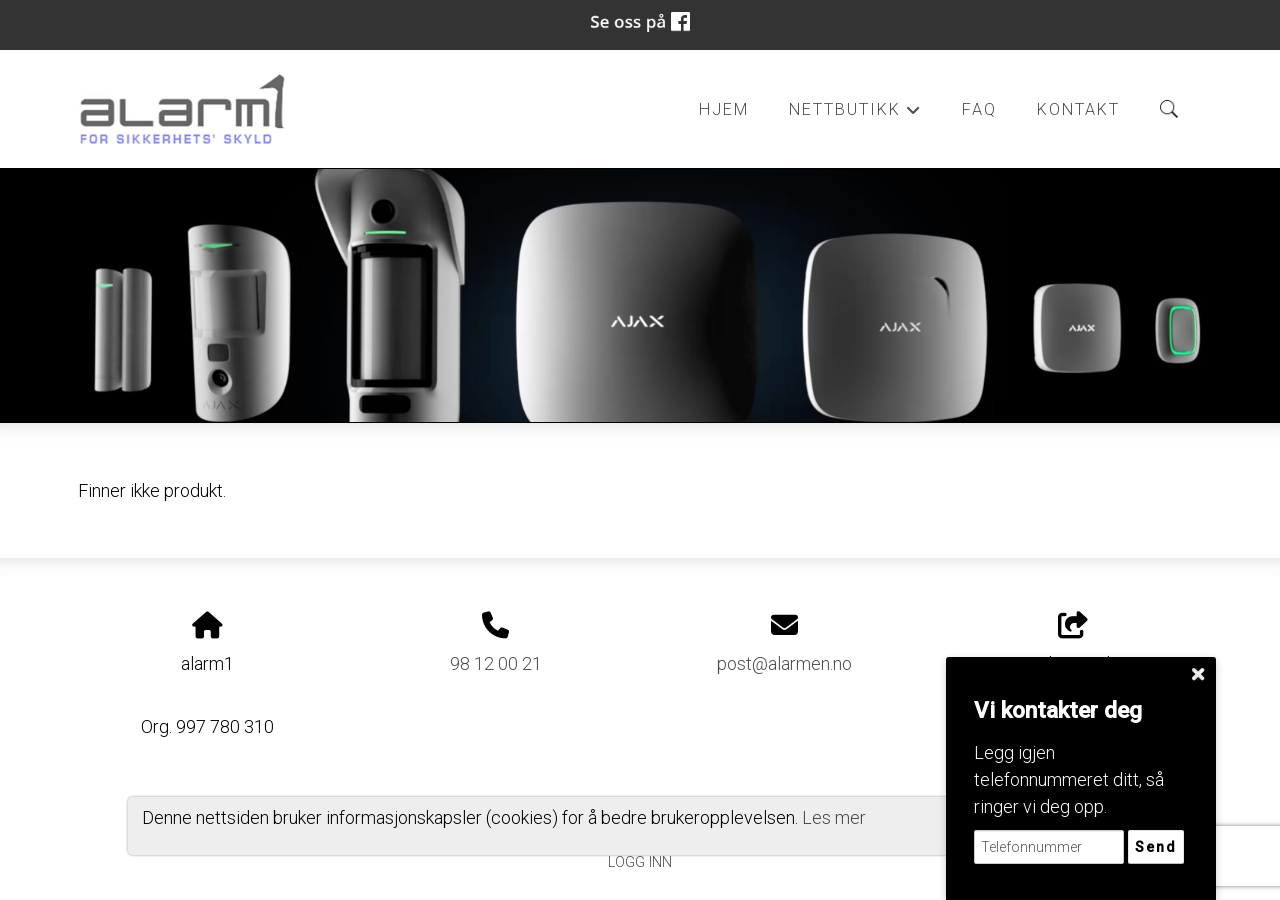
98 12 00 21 (496, 663)
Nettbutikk (855, 115)
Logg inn (640, 862)
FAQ (979, 109)
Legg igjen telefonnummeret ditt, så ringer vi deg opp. (1069, 779)
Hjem (724, 109)
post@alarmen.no (784, 663)
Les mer (834, 817)
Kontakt (1078, 109)
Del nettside (1073, 643)
